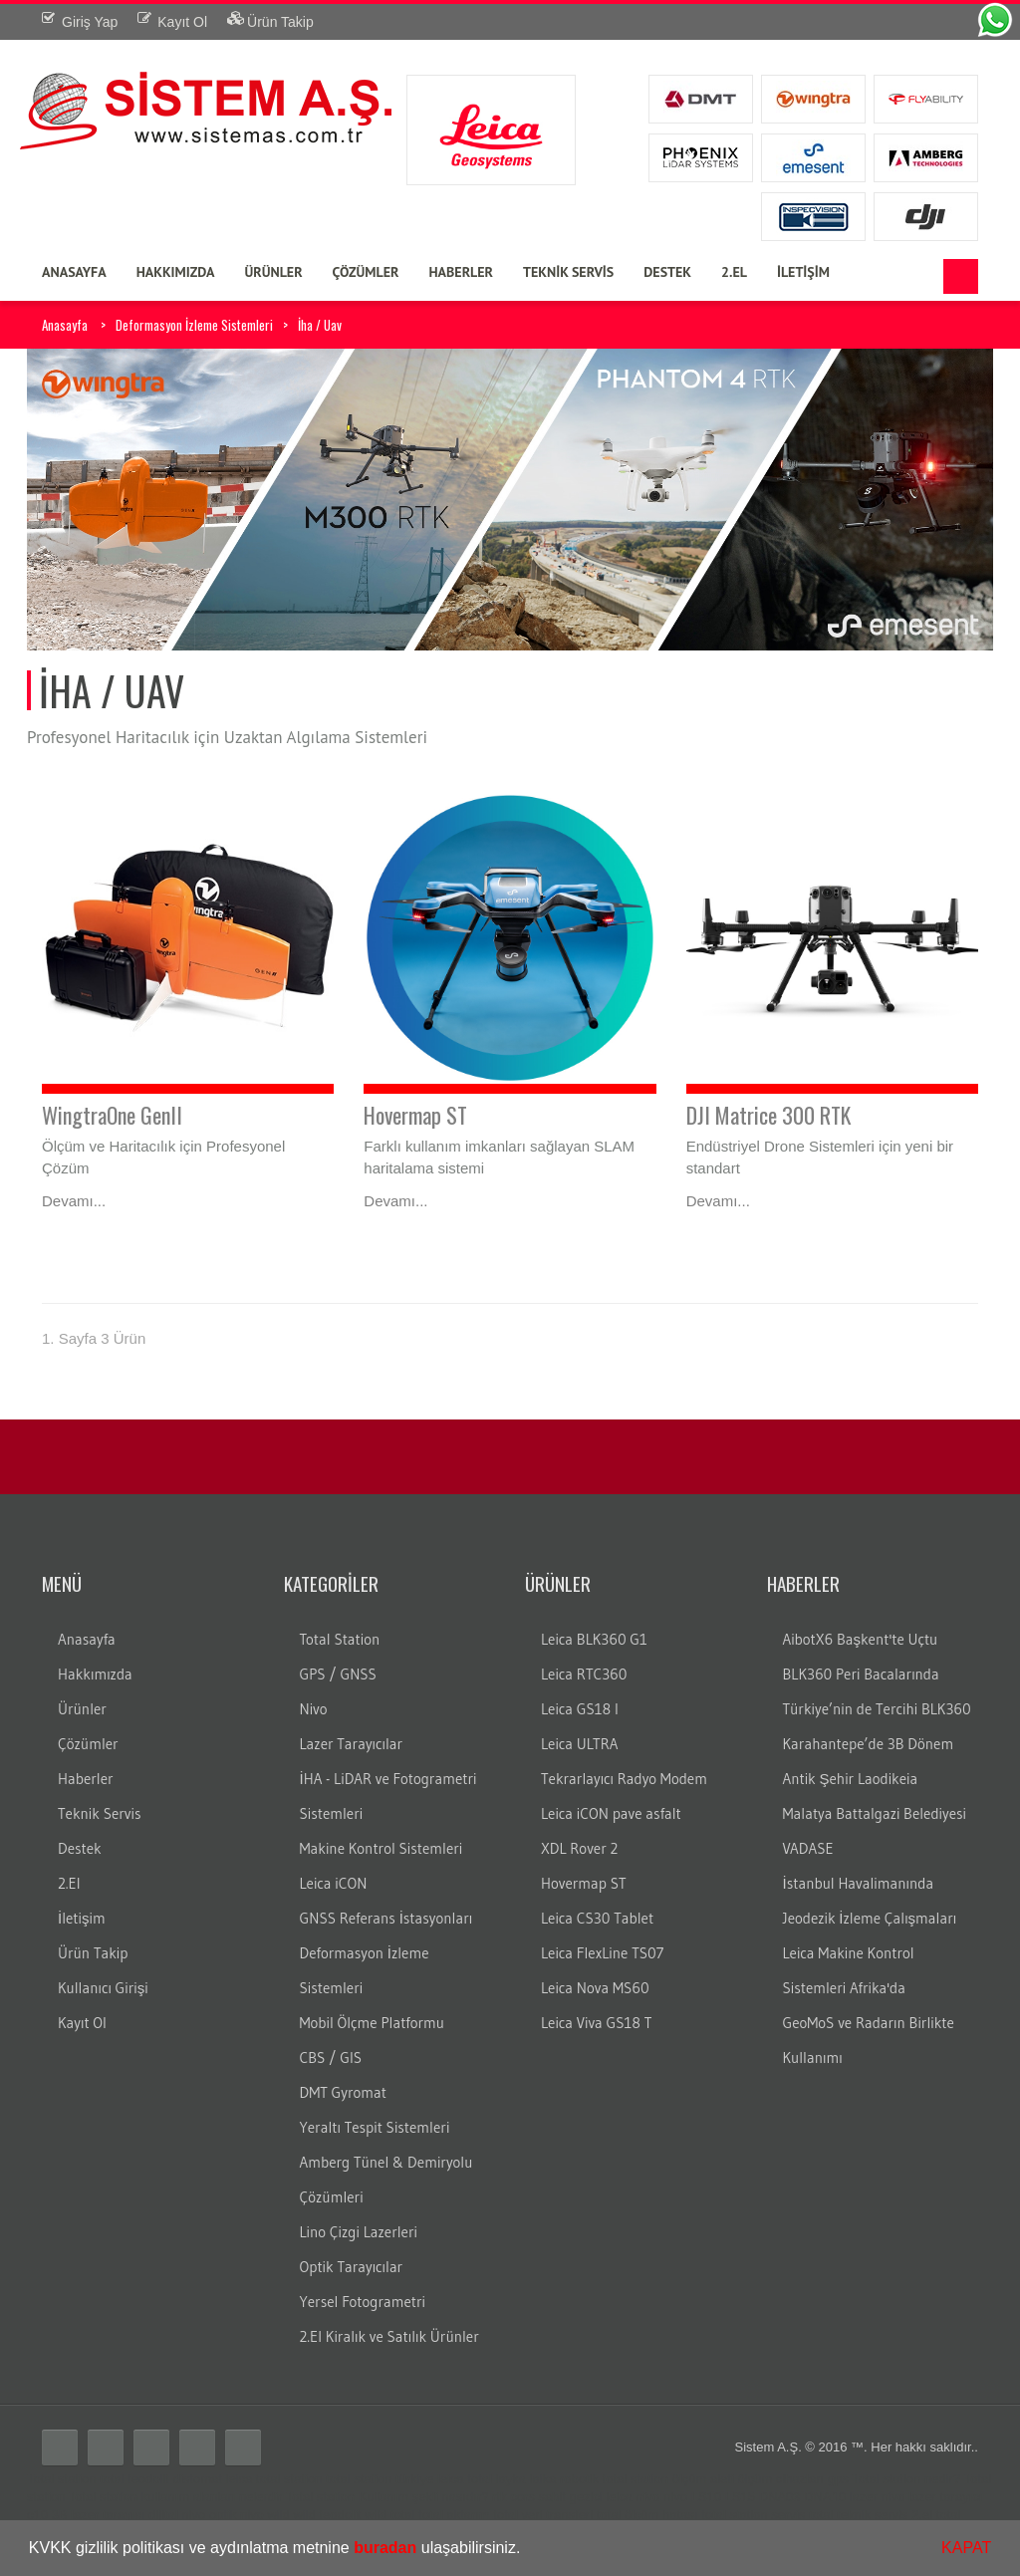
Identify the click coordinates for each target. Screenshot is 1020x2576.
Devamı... (74, 1200)
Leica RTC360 (584, 1674)
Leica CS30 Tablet (597, 1918)
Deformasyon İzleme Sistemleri (194, 325)
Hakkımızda (95, 1674)
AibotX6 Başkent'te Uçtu (860, 1639)
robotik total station (614, 2478)
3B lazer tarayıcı (98, 2514)
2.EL (734, 272)
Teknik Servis (99, 1813)
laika (543, 2478)
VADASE (808, 1848)
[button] (528, 2550)
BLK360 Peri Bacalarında (861, 1674)
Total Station (340, 1639)
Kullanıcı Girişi (103, 1987)
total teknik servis (858, 2514)
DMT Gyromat (343, 2092)
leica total (464, 2478)
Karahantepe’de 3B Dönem (868, 1743)
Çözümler (88, 1743)
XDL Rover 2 (579, 1848)
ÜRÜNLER (273, 272)
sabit (551, 2496)
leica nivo (632, 2496)
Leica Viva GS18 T (596, 2022)
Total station (61, 2478)
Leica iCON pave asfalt (611, 1813)
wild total (390, 2514)
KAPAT (966, 2547)
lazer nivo (877, 2496)
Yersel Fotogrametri (363, 2301)
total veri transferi (543, 2514)
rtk (499, 2496)
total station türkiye (379, 2478)
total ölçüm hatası (647, 2514)
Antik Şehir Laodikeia (850, 1778)
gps (838, 2478)
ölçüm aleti (703, 2478)
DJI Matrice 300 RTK (768, 1115)
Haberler (86, 1778)
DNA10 (825, 2496)
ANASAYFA (74, 272)
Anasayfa (65, 325)
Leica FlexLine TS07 (602, 1952)
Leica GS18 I (580, 1708)
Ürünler (82, 1708)
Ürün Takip (93, 1952)
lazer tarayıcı (945, 2496)
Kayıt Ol (82, 2022)
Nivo (314, 1708)
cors (522, 2496)
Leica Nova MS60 (595, 1987)
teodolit (148, 2478)
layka (511, 2478)
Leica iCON (334, 1883)
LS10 (706, 2496)
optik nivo (236, 2514)
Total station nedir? (906, 2478)
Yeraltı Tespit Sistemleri (375, 2127)
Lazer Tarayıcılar (351, 1743)
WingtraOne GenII (112, 1115)
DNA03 (780, 2496)
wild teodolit (327, 2514)
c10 (37, 2514)
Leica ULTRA (579, 1743)
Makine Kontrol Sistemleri (381, 1848)
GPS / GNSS (338, 1674)
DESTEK (667, 272)
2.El (69, 1883)
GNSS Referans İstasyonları (386, 1918)
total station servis (753, 2514)
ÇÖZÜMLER (366, 272)
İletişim (82, 1918)
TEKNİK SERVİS (568, 272)
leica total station (274, 2478)
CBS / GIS (331, 2057)
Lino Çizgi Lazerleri (358, 2231)
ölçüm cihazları (780, 2478)
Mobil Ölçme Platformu (372, 2022)
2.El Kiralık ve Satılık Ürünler (389, 2336)
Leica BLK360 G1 (594, 1639)
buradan (385, 2547)
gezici (585, 2496)
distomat (197, 2478)
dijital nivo (176, 2514)
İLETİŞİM (803, 272)
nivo (675, 2496)
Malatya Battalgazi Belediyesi (874, 1813)
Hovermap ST (415, 1115)
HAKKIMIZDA (175, 272)
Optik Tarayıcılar (351, 2266)
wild (278, 2514)
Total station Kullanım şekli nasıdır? (387, 2496)
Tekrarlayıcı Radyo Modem (624, 1778)
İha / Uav (320, 325)
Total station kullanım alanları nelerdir (176, 2496)
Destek (80, 1848)
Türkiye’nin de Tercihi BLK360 (877, 1708)
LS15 (740, 2496)
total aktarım (454, 2514)
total (112, 2478)
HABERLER (460, 272)
